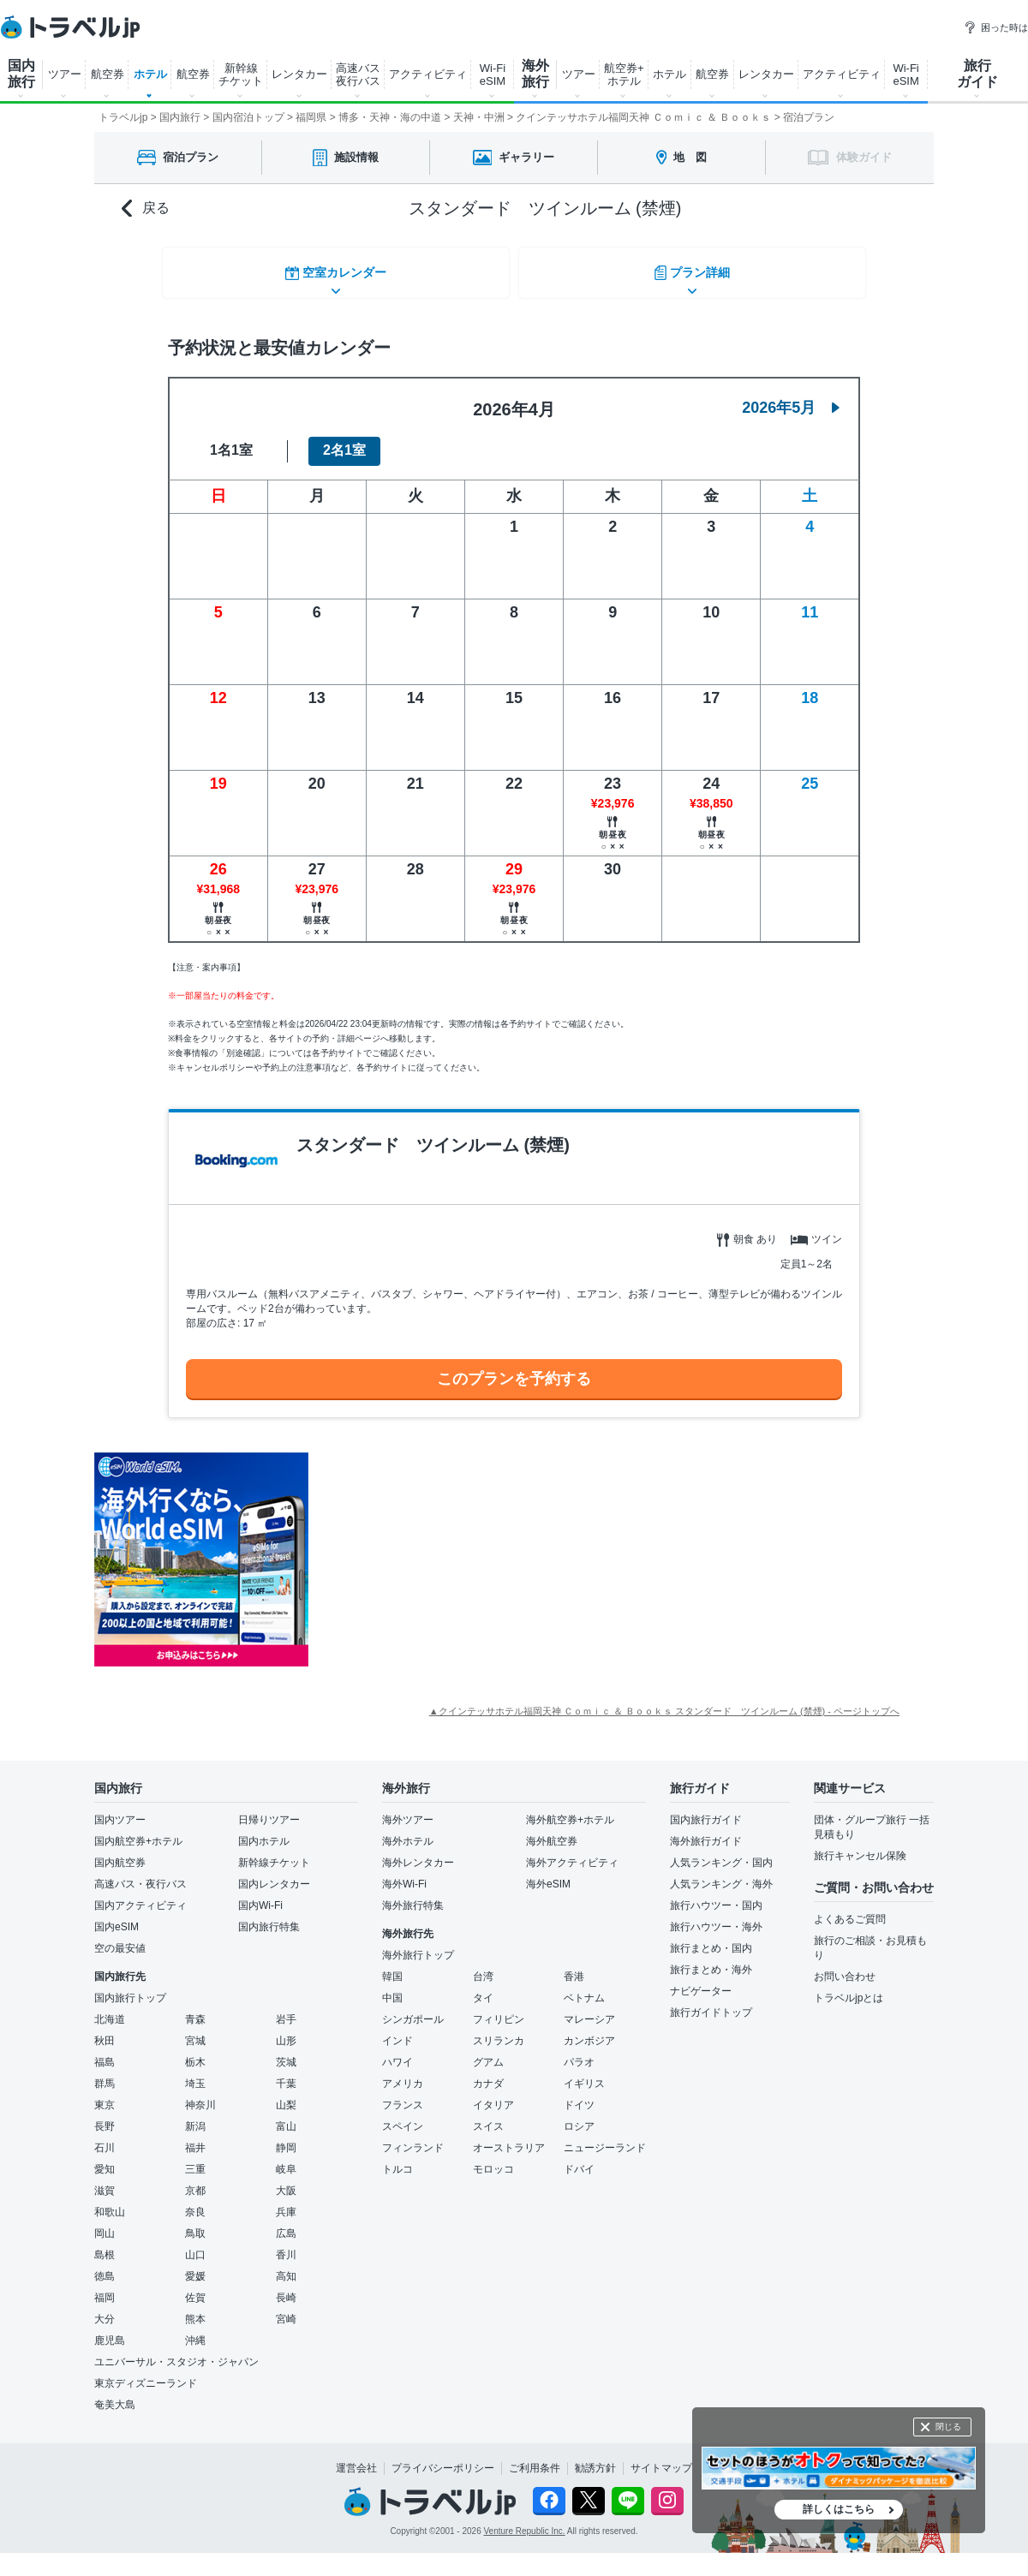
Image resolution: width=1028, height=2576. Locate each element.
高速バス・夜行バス (140, 1875)
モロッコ (493, 2160)
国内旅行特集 (269, 1917)
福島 (104, 2053)
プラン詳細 (694, 269)
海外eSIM (548, 1875)
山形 (286, 2031)
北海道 (109, 2010)
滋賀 (104, 2181)
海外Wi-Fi (404, 1875)
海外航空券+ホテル (570, 1810)
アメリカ (402, 2074)
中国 (392, 1989)
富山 (286, 2117)
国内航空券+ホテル (138, 1832)
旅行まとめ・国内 (711, 1939)
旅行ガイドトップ (711, 2003)
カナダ (488, 2074)
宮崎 (286, 2310)
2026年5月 (791, 397)
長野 (104, 2117)
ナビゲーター (701, 1982)
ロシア (579, 2117)
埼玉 (195, 2074)
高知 (286, 2267)
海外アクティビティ (572, 1853)
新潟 (195, 2117)
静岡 (286, 2138)
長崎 (286, 2288)
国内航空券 (120, 1853)
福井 (195, 2138)
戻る (146, 209)
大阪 (286, 2181)
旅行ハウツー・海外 (716, 1917)
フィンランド (413, 2138)
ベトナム (584, 1989)
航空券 (107, 74)
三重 (195, 2160)
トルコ (397, 2160)
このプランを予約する (514, 1368)
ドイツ (579, 2096)
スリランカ (498, 2031)
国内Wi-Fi (260, 1896)
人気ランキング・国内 (721, 1853)
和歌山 (109, 2203)
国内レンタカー (274, 1875)
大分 (104, 2310)
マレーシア (589, 2010)
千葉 (286, 2074)
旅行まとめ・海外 (711, 1960)
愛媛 (195, 2267)
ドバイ (579, 2160)
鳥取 (195, 2224)
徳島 (104, 2267)
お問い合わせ (845, 1967)
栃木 (195, 2053)
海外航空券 (551, 1832)
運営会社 (356, 2459)
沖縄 (195, 2331)
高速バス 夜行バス (358, 74)
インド (397, 2031)
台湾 (483, 1967)
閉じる (948, 2426)
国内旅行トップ (130, 1989)
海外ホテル (407, 1832)
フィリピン (498, 2010)
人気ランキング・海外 (721, 1875)
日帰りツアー (269, 1810)
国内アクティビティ (140, 1896)
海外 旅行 (535, 73)
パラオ (579, 2053)
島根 (104, 2245)
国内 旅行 (21, 73)
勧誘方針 (595, 2459)
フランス (402, 2096)
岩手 (286, 2010)
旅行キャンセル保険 (860, 1846)
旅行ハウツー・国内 (716, 1896)
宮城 (195, 2031)
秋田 (104, 2031)
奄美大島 (114, 2395)
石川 (104, 2138)
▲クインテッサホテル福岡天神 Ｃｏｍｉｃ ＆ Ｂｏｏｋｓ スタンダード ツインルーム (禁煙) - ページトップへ (664, 1701)
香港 (574, 1967)
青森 (195, 2010)
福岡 (104, 2288)
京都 (195, 2181)
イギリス (584, 2074)
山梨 (286, 2096)
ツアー (64, 74)
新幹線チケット (274, 1853)
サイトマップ (661, 2459)
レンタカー (299, 74)
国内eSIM (116, 1917)
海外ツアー (407, 1810)
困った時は (996, 27)
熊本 (195, 2310)
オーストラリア (509, 2138)
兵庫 (286, 2203)
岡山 (104, 2224)
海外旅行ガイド (706, 1832)
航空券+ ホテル (624, 74)
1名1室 (231, 440)
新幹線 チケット (240, 74)
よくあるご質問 (850, 1910)
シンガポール (413, 2010)
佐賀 (195, 2288)
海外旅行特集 (413, 1896)
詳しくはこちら (839, 2509)
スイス (488, 2117)
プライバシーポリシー (442, 2459)
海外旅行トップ (418, 1946)
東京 (104, 2096)
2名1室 (344, 440)
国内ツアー (120, 1810)
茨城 (286, 2053)
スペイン (402, 2117)
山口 (195, 2245)
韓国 (392, 1967)
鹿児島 (109, 2331)
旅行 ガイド (977, 73)
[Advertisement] (464, 1550)
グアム (488, 2053)
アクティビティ (428, 74)
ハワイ (397, 2053)
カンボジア (589, 2031)
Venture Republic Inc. (524, 2520)
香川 (286, 2245)
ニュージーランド (605, 2138)
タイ (483, 1989)
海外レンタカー (418, 1853)
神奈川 (200, 2096)
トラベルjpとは (848, 1989)
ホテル (150, 74)
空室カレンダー (334, 269)
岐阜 (286, 2160)
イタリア (493, 2096)
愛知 (104, 2160)
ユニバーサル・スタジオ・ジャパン (176, 2352)
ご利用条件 (534, 2459)
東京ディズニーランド (145, 2374)
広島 (286, 2224)
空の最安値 (120, 1939)
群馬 (104, 2074)
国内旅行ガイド (706, 1810)
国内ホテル (264, 1832)
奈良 (195, 2203)
